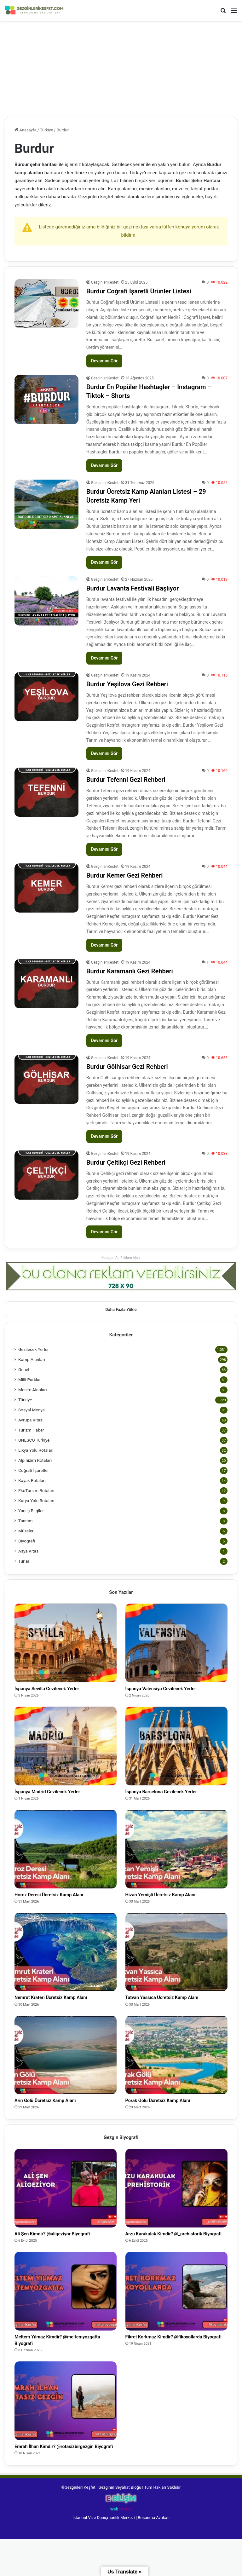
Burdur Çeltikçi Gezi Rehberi (125, 1162)
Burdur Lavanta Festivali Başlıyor (132, 588)
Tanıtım (25, 1520)
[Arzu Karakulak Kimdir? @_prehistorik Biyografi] (176, 2198)
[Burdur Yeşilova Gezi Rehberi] (46, 696)
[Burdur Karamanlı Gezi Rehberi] (46, 983)
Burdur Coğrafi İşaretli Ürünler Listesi (138, 291)
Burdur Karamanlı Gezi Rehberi (129, 971)
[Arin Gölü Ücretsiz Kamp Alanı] (65, 2063)
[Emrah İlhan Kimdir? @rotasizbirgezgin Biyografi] (65, 2426)
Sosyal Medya (31, 1409)
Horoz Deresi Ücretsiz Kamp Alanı (62, 1900)
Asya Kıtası (28, 1550)
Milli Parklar (29, 1379)
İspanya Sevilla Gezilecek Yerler (59, 1690)
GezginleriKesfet (104, 282)
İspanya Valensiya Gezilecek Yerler (174, 1690)
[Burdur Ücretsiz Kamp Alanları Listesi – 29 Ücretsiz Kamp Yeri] (46, 504)
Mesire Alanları (32, 1389)
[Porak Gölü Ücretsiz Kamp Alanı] (176, 2063)
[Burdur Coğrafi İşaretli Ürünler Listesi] (46, 303)
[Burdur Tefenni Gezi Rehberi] (46, 792)
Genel (23, 1369)
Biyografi (26, 1540)
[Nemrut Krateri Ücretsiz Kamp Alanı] (65, 1958)
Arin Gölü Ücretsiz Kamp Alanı (57, 2110)
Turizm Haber (31, 1429)
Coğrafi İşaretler (33, 1470)
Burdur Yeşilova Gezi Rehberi (127, 684)
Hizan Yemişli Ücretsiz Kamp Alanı (173, 1900)
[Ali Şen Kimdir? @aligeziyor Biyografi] (65, 2198)
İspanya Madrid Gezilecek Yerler (59, 1795)
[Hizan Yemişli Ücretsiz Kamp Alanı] (176, 1853)
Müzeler (26, 1530)
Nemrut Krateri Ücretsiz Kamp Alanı (64, 2005)
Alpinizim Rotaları (35, 1460)
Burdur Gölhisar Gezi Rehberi (127, 1066)
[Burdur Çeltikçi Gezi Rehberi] (46, 1175)
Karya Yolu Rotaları (36, 1500)
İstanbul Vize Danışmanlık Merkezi (103, 2554)
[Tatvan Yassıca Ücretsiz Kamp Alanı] (176, 1958)
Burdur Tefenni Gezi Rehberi (125, 779)
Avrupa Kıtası (30, 1419)
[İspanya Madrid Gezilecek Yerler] (65, 1748)
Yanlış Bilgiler (31, 1510)
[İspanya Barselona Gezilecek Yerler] (176, 1748)
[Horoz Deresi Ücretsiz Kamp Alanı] (65, 1853)
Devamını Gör (104, 360)
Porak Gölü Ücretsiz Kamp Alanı (170, 2110)
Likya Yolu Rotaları (35, 1450)
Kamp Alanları (31, 1359)
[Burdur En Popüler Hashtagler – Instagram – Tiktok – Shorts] (46, 399)
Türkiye (46, 130)
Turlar (23, 1561)
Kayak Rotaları (32, 1480)
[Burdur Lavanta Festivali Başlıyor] (46, 600)
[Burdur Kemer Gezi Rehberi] (46, 888)
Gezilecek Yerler (33, 1349)
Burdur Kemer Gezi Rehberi (124, 875)
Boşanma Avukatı (154, 2554)
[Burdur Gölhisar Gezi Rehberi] (46, 1079)
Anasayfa (25, 130)
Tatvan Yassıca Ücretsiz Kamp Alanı (176, 2005)
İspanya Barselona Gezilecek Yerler (175, 1795)
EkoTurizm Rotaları (36, 1490)
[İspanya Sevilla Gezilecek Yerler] (65, 1643)
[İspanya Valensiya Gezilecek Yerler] (176, 1643)
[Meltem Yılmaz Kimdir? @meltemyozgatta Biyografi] (65, 2312)
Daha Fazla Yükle (120, 1309)
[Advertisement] (121, 70)
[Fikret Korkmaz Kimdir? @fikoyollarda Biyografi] (176, 2312)
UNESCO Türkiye (33, 1440)
